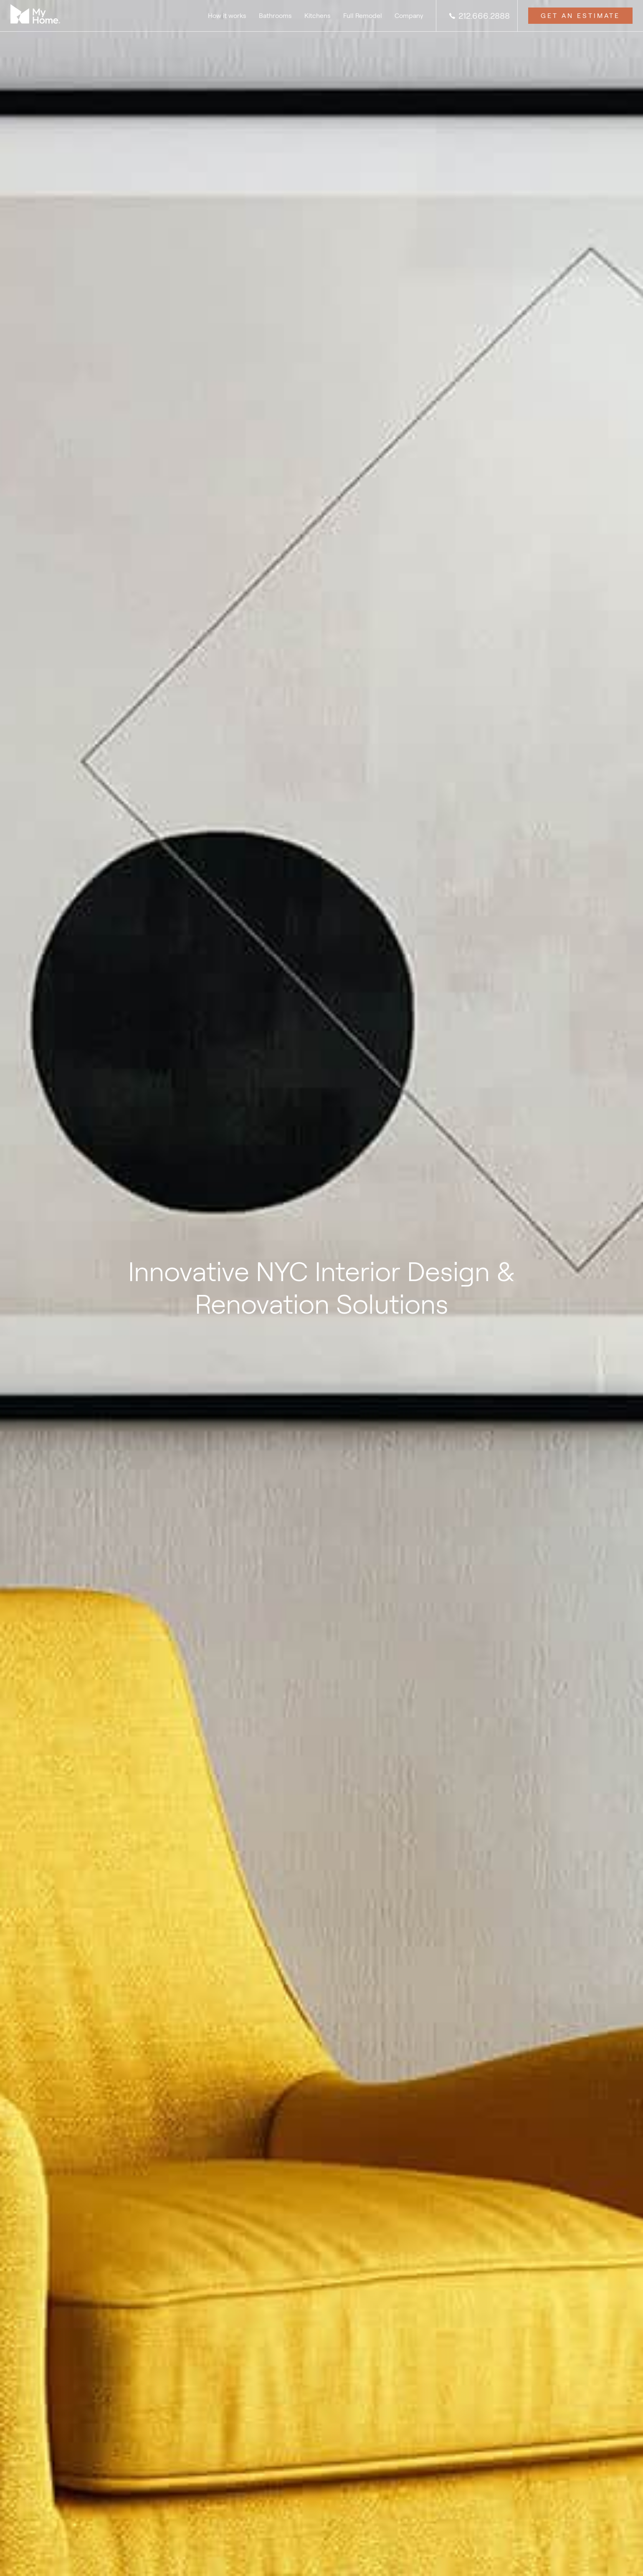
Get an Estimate (580, 15)
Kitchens (317, 15)
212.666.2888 (479, 15)
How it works (227, 15)
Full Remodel (362, 15)
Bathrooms (275, 15)
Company (409, 15)
